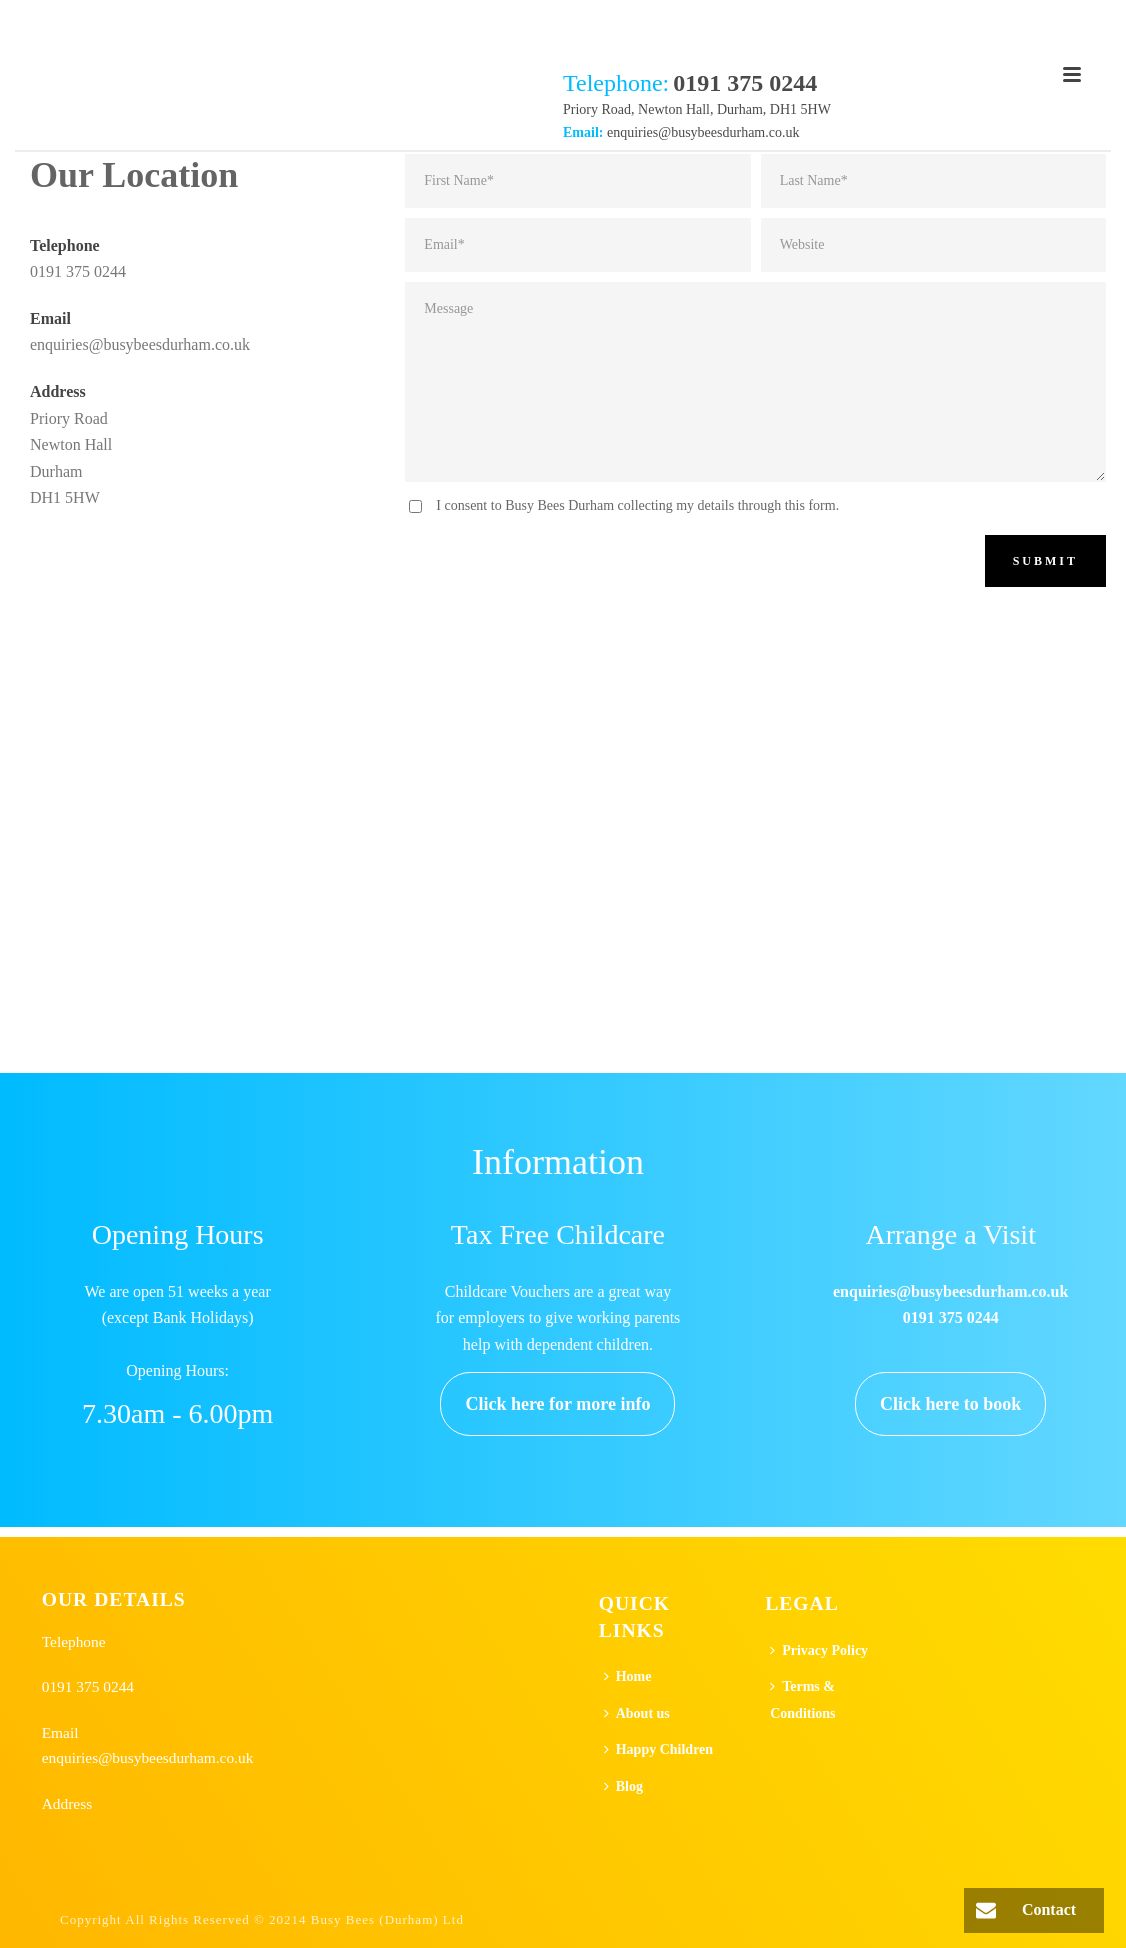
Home (628, 1676)
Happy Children (658, 1749)
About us (637, 1713)
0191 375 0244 (78, 271)
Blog (623, 1786)
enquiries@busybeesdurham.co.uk (703, 132)
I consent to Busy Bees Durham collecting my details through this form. (637, 505)
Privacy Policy (819, 1650)
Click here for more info (557, 1404)
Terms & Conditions (802, 1700)
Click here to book (950, 1404)
